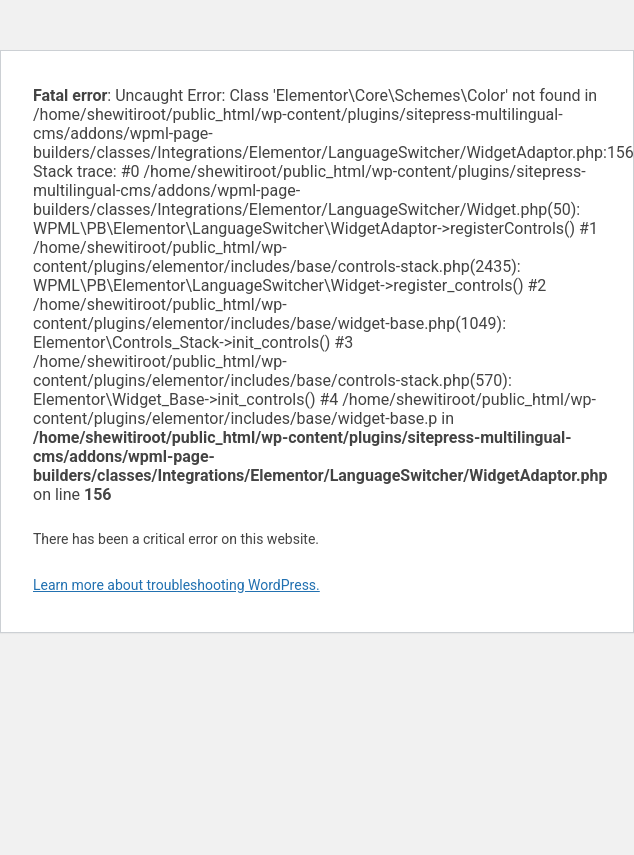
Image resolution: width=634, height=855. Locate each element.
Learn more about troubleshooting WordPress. (176, 585)
